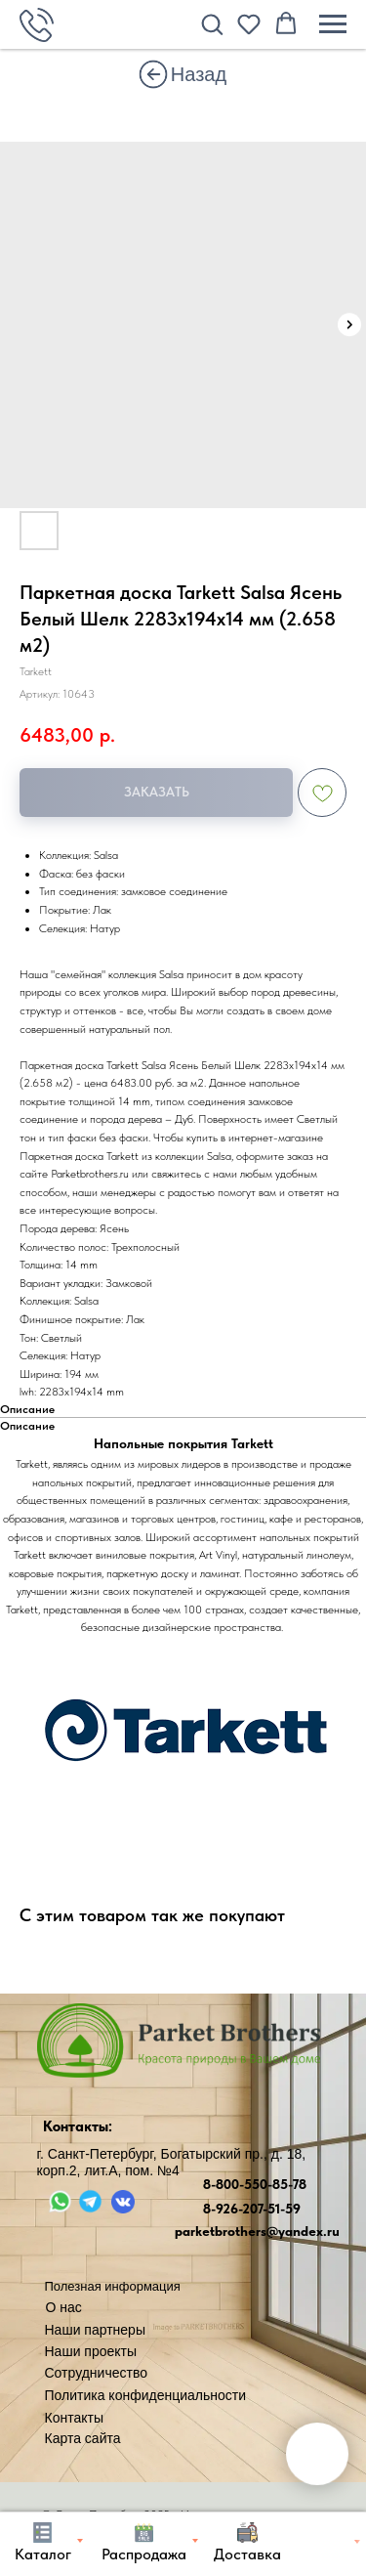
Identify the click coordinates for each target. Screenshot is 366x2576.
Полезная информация (113, 2286)
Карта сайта (83, 2438)
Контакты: (77, 2126)
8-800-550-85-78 (254, 2184)
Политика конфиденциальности (146, 2395)
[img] (153, 74)
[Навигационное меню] (332, 24)
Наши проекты (91, 2351)
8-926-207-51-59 (252, 2208)
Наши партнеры (95, 2330)
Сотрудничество (96, 2373)
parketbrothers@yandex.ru (257, 2231)
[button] (212, 23)
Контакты (74, 2418)
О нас (64, 2307)
